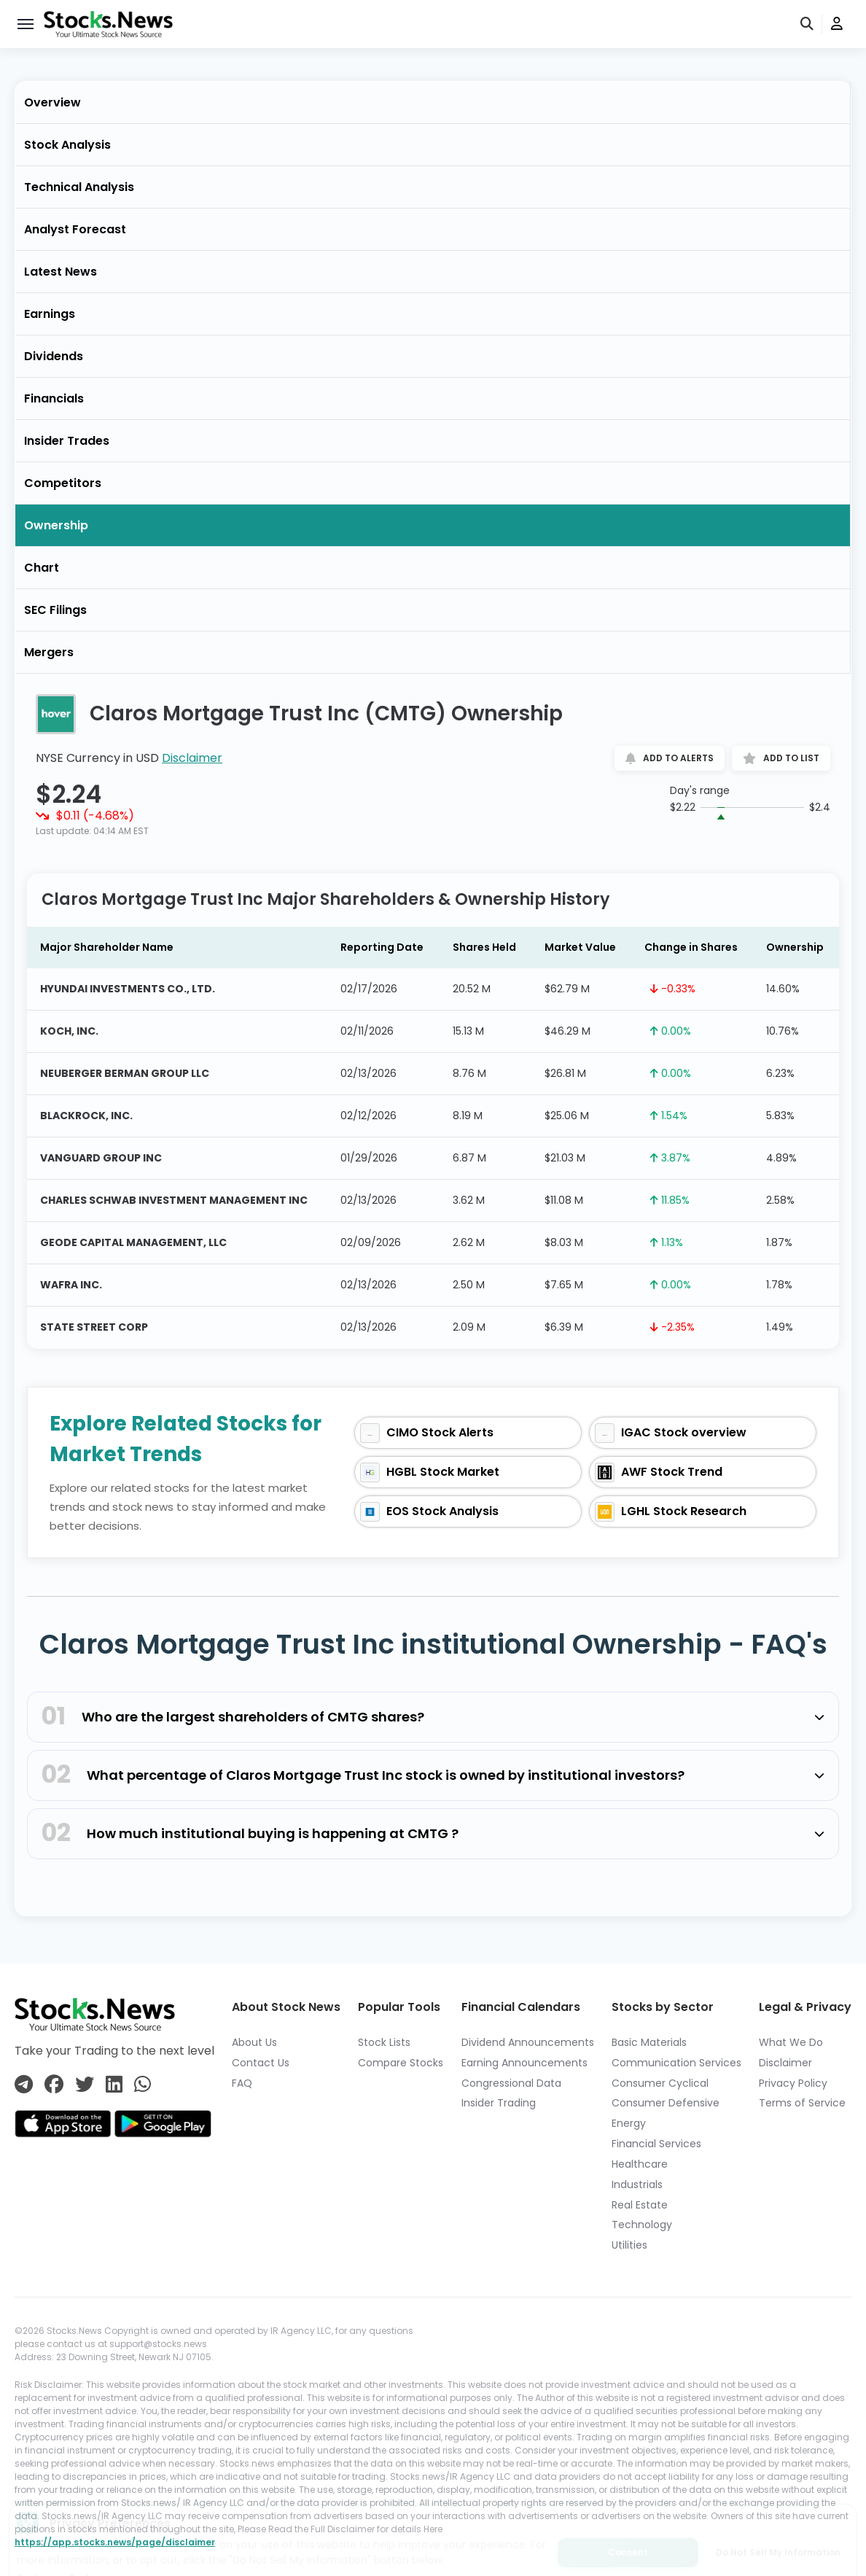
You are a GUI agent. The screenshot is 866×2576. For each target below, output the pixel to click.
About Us (254, 2042)
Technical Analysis (79, 187)
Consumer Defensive (665, 2103)
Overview (52, 102)
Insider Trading (498, 2103)
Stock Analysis (67, 144)
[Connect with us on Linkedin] (114, 2085)
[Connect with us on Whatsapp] (142, 2085)
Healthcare (640, 2164)
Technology (642, 2224)
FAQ (242, 2083)
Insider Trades (66, 440)
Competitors (62, 483)
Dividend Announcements (527, 2042)
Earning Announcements (524, 2062)
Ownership (56, 525)
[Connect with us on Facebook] (53, 2085)
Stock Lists (384, 2042)
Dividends (53, 356)
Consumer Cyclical (660, 2083)
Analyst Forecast (75, 229)
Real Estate (640, 2205)
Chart (41, 567)
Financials (54, 398)
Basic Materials (649, 2042)
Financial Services (656, 2143)
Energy (629, 2123)
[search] (807, 24)
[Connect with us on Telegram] (24, 2085)
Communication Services (676, 2062)
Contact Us (260, 2062)
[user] (837, 24)
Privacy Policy (793, 2083)
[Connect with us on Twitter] (84, 2085)
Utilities (629, 2245)
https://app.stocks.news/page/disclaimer (115, 2542)
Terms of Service (802, 2103)
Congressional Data (511, 2083)
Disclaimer (192, 758)
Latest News (60, 271)
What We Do (791, 2042)
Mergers (49, 652)
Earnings (49, 314)
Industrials (637, 2184)
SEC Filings (55, 610)
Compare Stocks (400, 2062)
